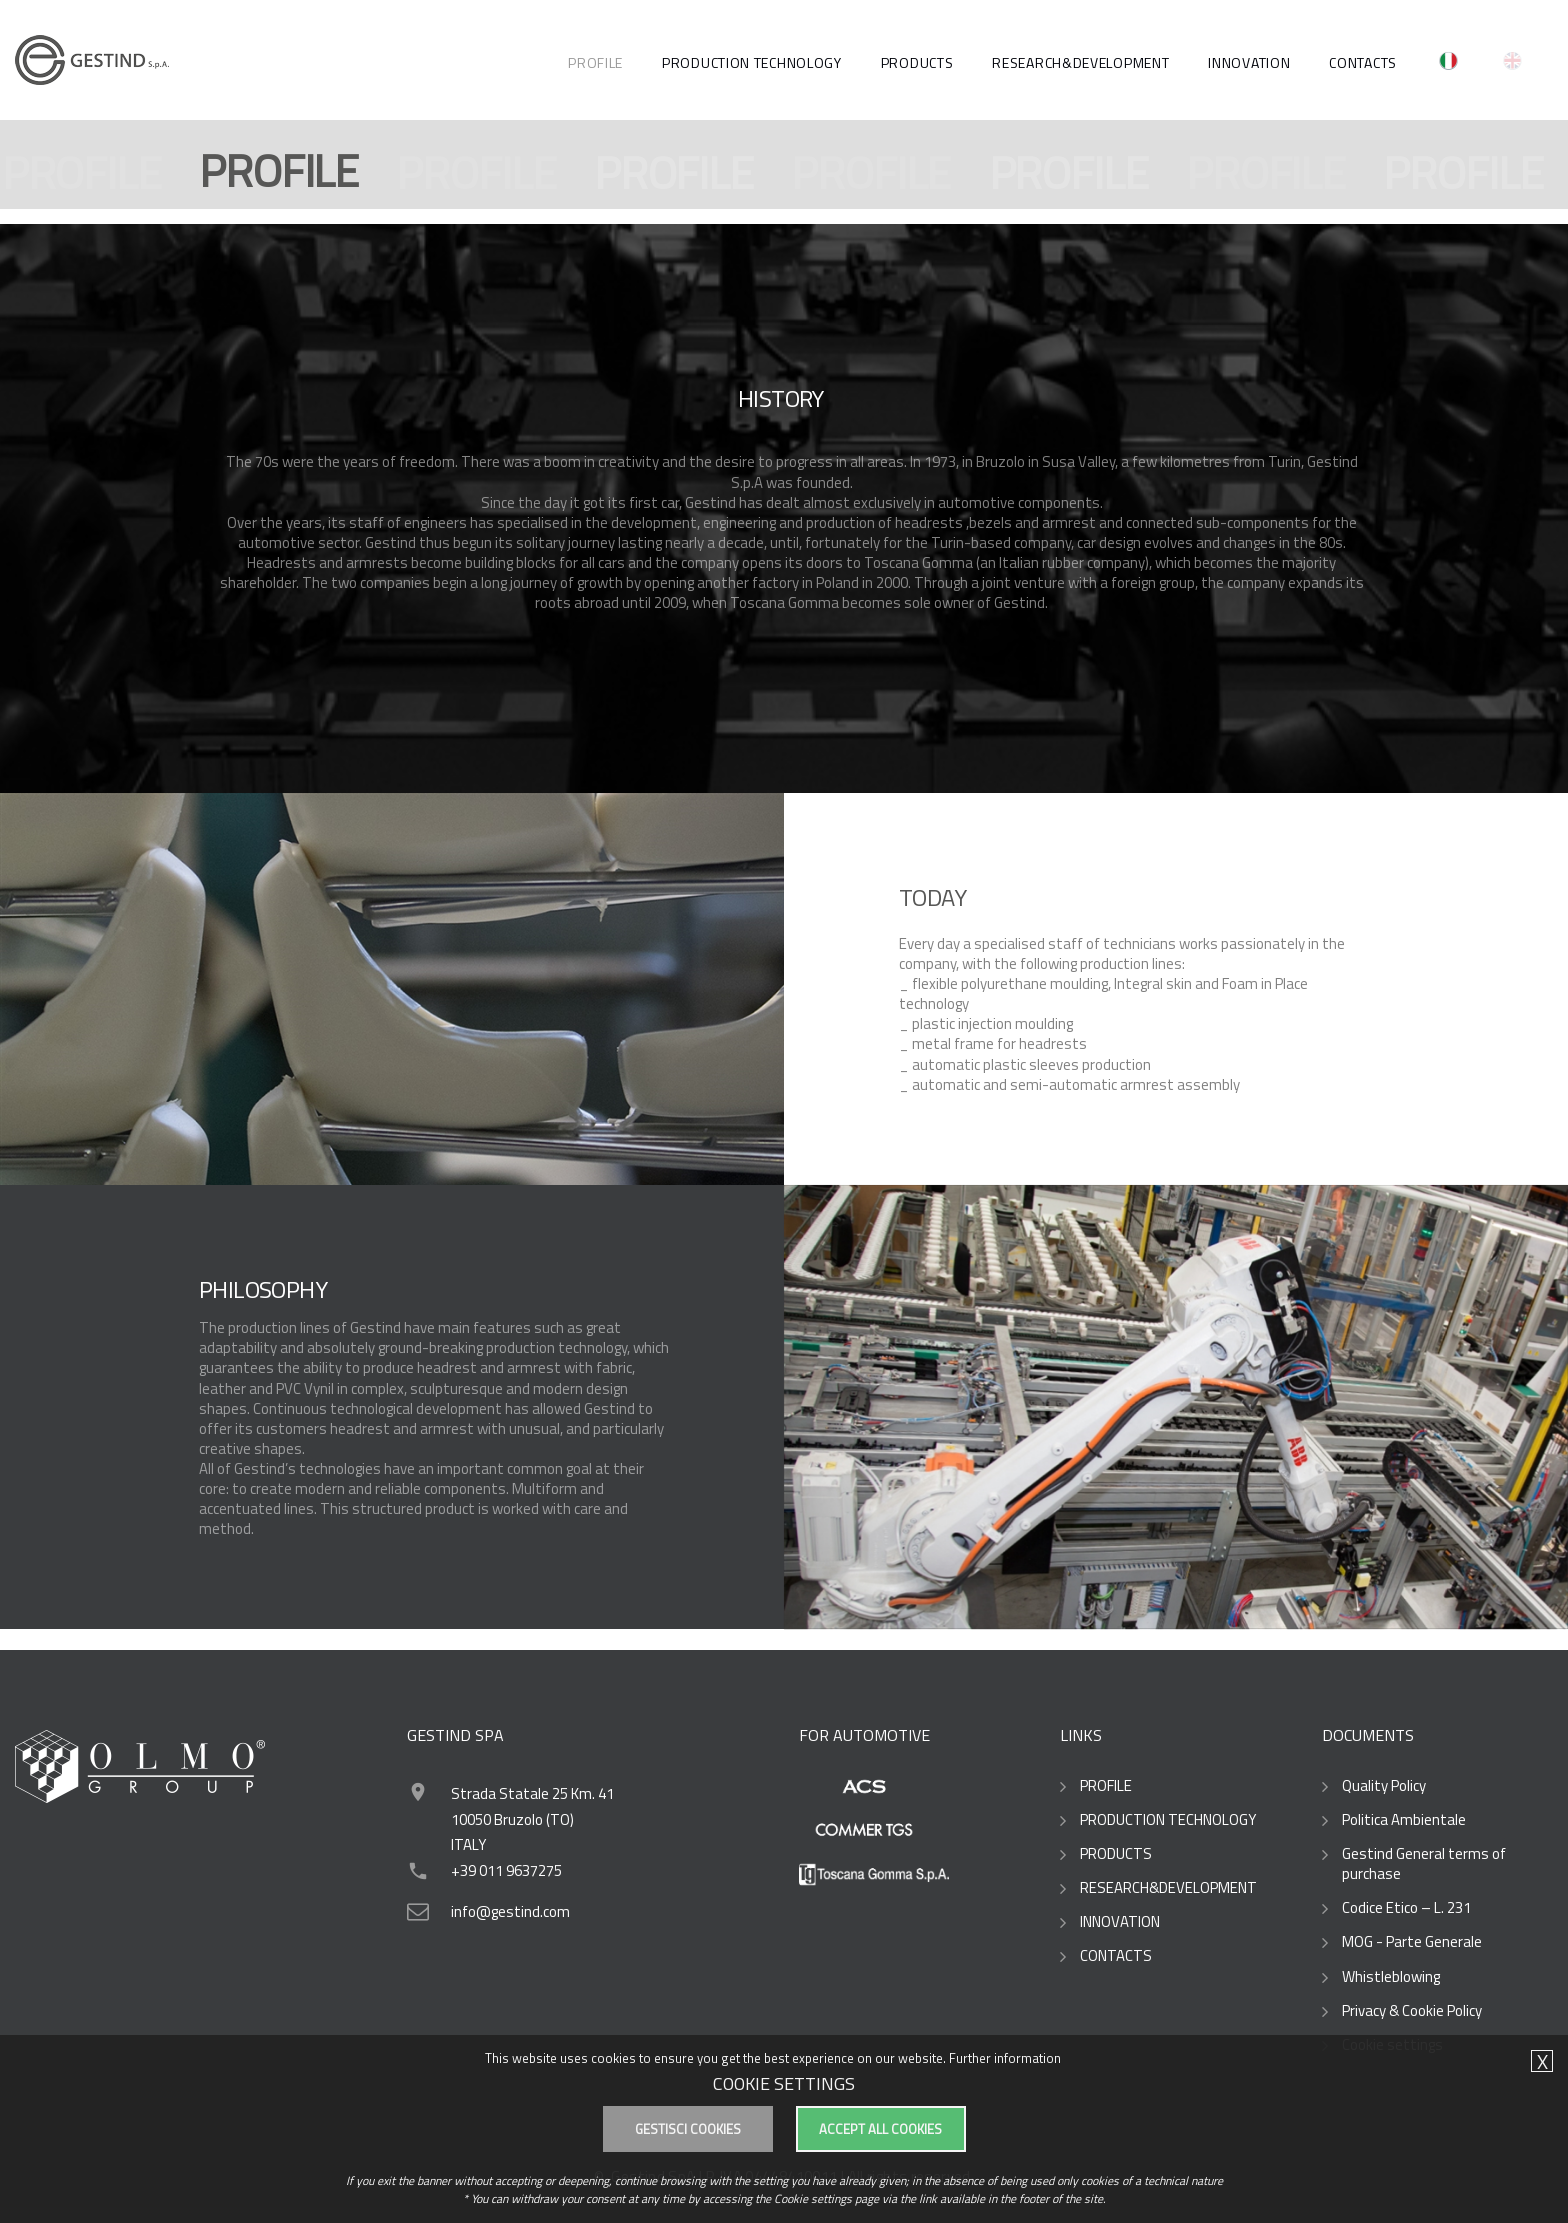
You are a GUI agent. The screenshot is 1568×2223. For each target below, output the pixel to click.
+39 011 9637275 (506, 1870)
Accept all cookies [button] (880, 2129)
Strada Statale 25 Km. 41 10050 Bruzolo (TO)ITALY (532, 1819)
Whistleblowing (1391, 1977)
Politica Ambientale (1404, 1820)
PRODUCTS (917, 62)
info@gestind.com (510, 1911)
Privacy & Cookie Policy (1412, 2011)
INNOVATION (1120, 1922)
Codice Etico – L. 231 (1406, 1908)
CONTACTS (1363, 62)
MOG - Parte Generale (1412, 1942)
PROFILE (595, 62)
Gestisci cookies (688, 2129)
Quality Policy (1384, 1786)
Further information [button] (1005, 2058)
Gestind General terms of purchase (1424, 1864)
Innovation (1249, 62)
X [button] (1542, 2062)
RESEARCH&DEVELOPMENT (1080, 62)
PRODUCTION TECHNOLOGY (752, 62)
